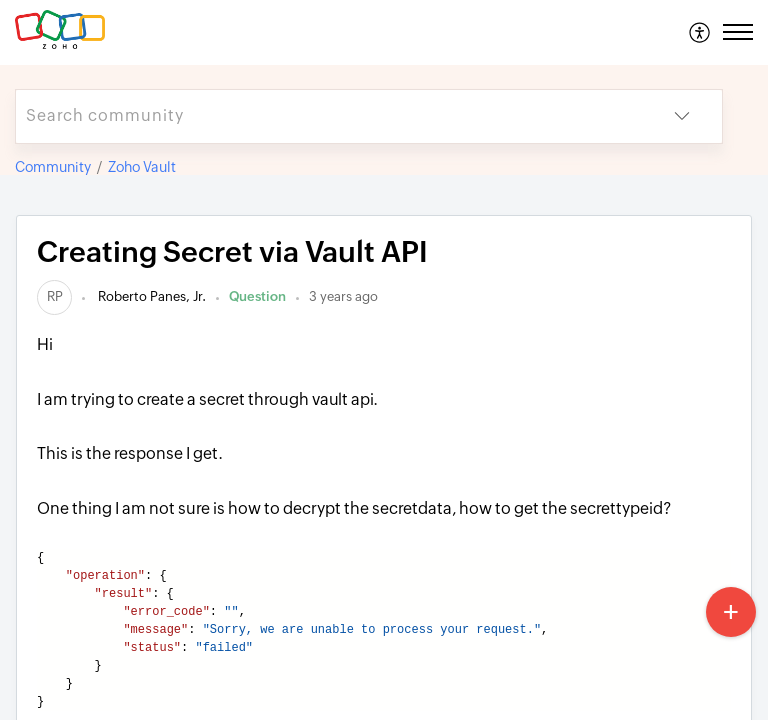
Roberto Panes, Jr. (150, 296)
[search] (329, 116)
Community (53, 167)
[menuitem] (700, 32)
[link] (54, 296)
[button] (700, 32)
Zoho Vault (142, 167)
